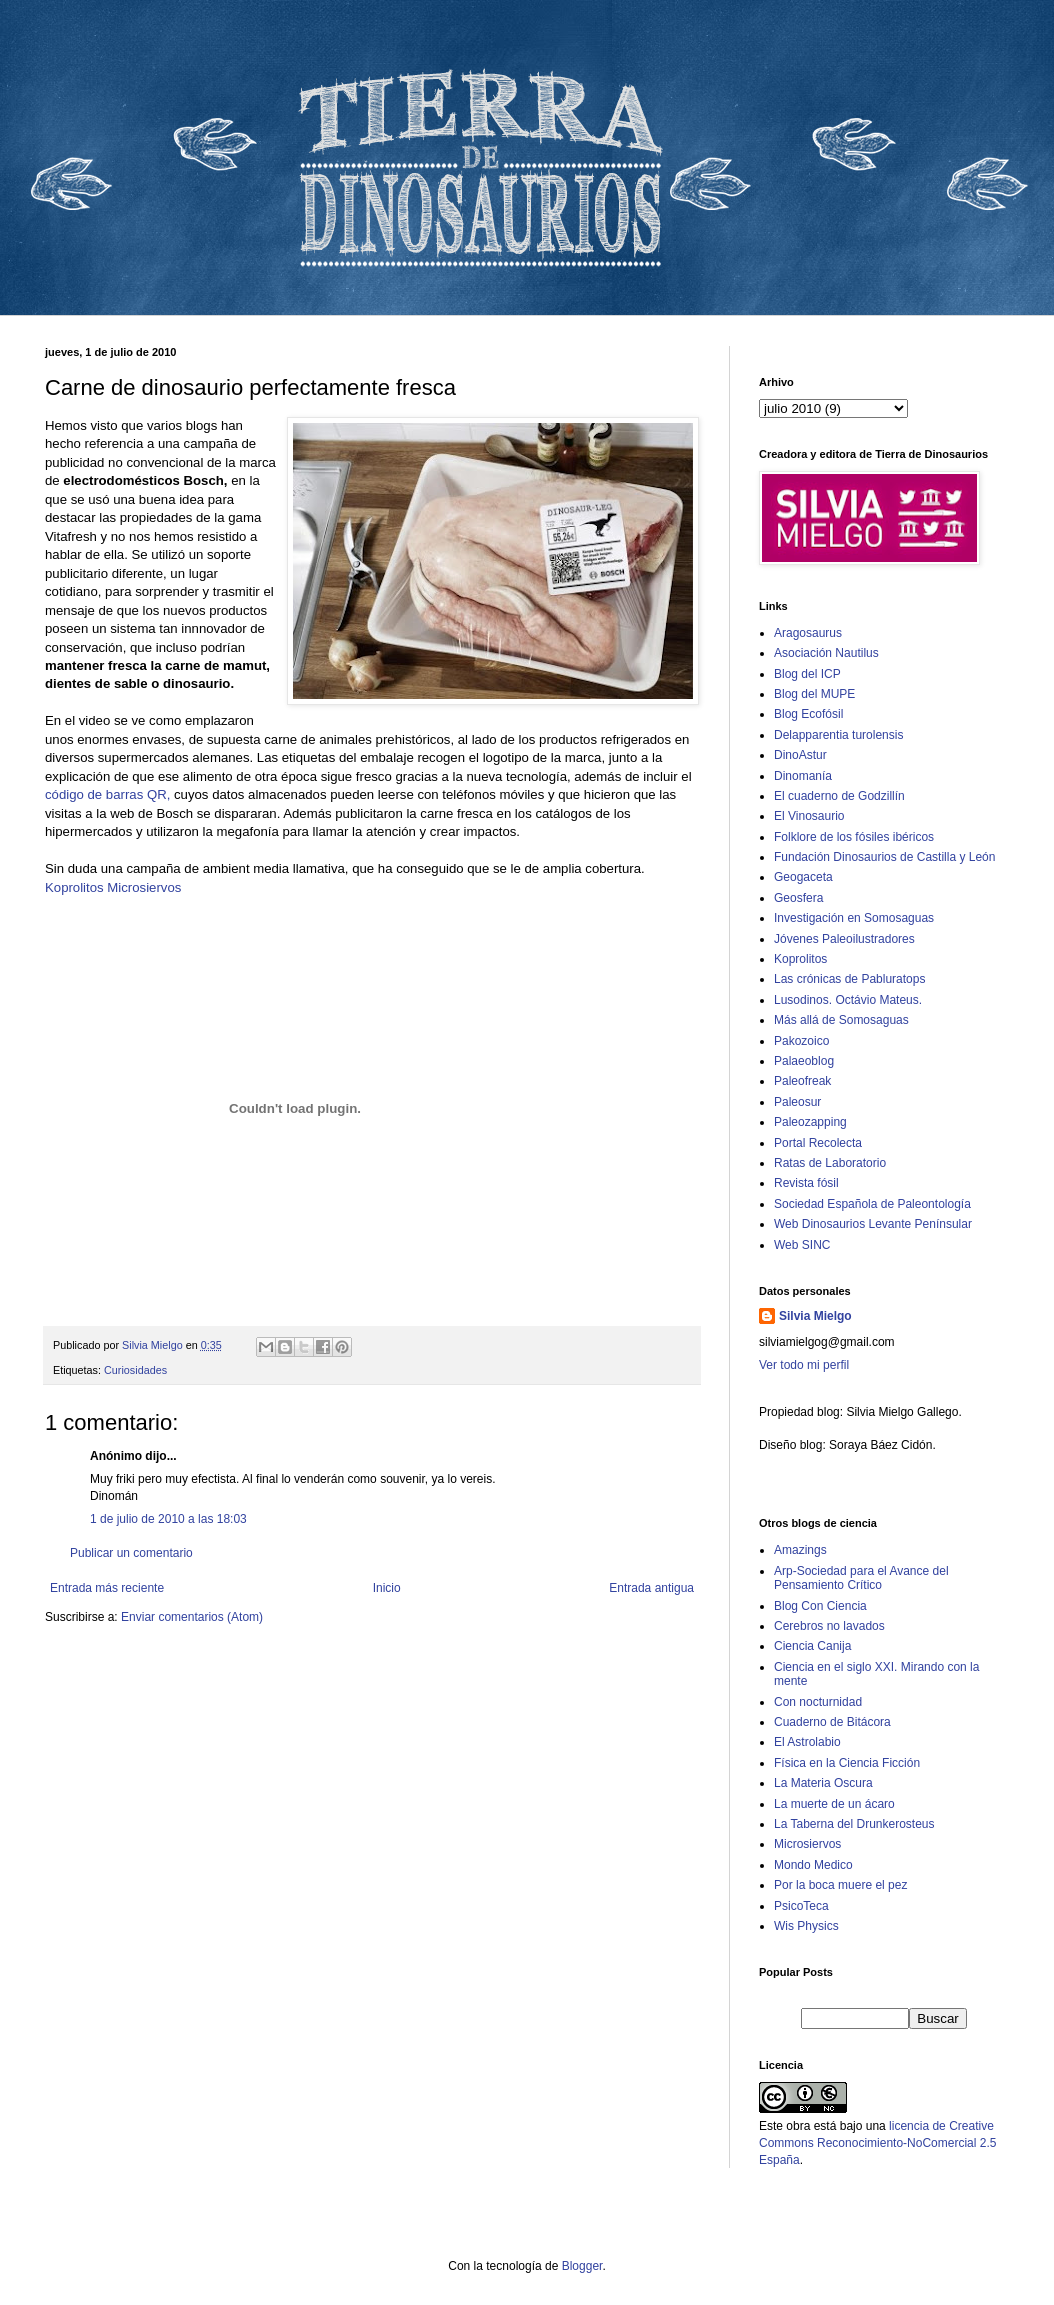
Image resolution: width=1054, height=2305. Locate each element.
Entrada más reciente (107, 1588)
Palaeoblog (804, 1061)
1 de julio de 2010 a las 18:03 (168, 1519)
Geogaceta (803, 877)
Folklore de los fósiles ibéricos (854, 837)
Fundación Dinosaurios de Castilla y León (884, 857)
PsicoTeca (801, 1906)
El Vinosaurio (809, 816)
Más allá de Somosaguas (841, 1020)
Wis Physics (806, 1926)
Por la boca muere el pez (840, 1885)
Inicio (387, 1588)
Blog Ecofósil (808, 714)
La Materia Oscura (823, 1783)
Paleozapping (810, 1122)
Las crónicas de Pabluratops (849, 979)
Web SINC (802, 1245)
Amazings (800, 1550)
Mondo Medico (813, 1865)
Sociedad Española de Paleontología (872, 1204)
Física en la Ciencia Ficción (847, 1763)
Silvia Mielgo (815, 1316)
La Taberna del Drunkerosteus (854, 1824)
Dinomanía (803, 776)
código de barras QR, (109, 794)
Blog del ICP (807, 674)
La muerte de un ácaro (834, 1804)
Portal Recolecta (818, 1143)
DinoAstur (800, 755)
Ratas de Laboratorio (830, 1163)
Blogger (582, 2266)
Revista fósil (806, 1183)
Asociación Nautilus (826, 653)
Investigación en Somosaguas (854, 918)
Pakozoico (801, 1041)
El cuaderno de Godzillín (839, 796)
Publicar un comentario (131, 1553)
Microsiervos (144, 887)
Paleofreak (802, 1081)
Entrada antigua (651, 1588)
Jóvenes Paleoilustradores (844, 939)
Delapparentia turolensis (838, 735)
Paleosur (797, 1102)
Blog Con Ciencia (820, 1606)
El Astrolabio (807, 1742)
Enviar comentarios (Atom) (192, 1617)
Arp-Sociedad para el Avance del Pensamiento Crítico (861, 1578)
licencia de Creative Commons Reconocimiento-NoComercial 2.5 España (877, 2143)
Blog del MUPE (814, 694)
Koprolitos (74, 887)
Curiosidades (135, 1370)
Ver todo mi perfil (804, 1365)
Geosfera (798, 898)
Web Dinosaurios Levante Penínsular (873, 1224)
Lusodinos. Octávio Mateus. (848, 1000)
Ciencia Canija (812, 1646)
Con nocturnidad (818, 1702)
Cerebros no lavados (829, 1626)
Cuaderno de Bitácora (832, 1722)
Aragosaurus (808, 633)
